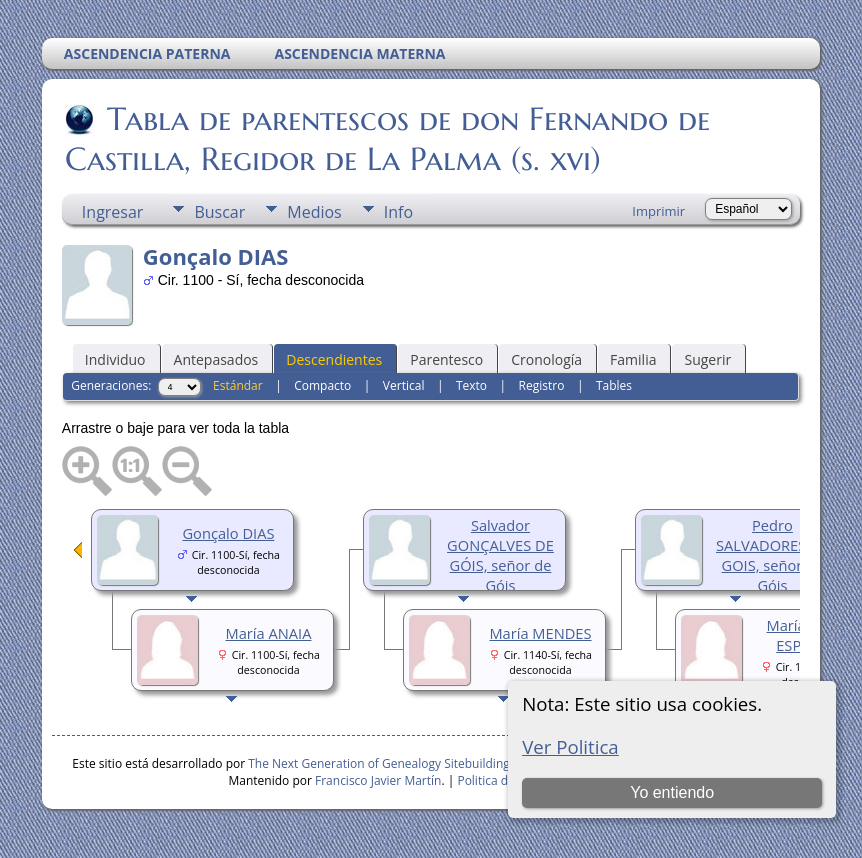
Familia (633, 359)
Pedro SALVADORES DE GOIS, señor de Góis (772, 555)
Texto (471, 385)
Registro (542, 385)
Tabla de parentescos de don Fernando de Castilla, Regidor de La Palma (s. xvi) (387, 139)
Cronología (546, 359)
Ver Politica (570, 746)
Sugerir (707, 359)
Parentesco (446, 359)
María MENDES (540, 633)
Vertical (404, 385)
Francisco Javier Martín (378, 780)
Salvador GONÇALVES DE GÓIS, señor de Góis (500, 555)
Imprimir (658, 211)
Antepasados (216, 359)
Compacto (322, 385)
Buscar (219, 212)
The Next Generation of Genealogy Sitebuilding (379, 763)
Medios (314, 212)
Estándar (238, 385)
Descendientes (334, 359)
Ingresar (113, 212)
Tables (614, 385)
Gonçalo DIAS (228, 533)
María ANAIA (269, 633)
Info (398, 212)
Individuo (115, 359)
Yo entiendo (672, 792)
